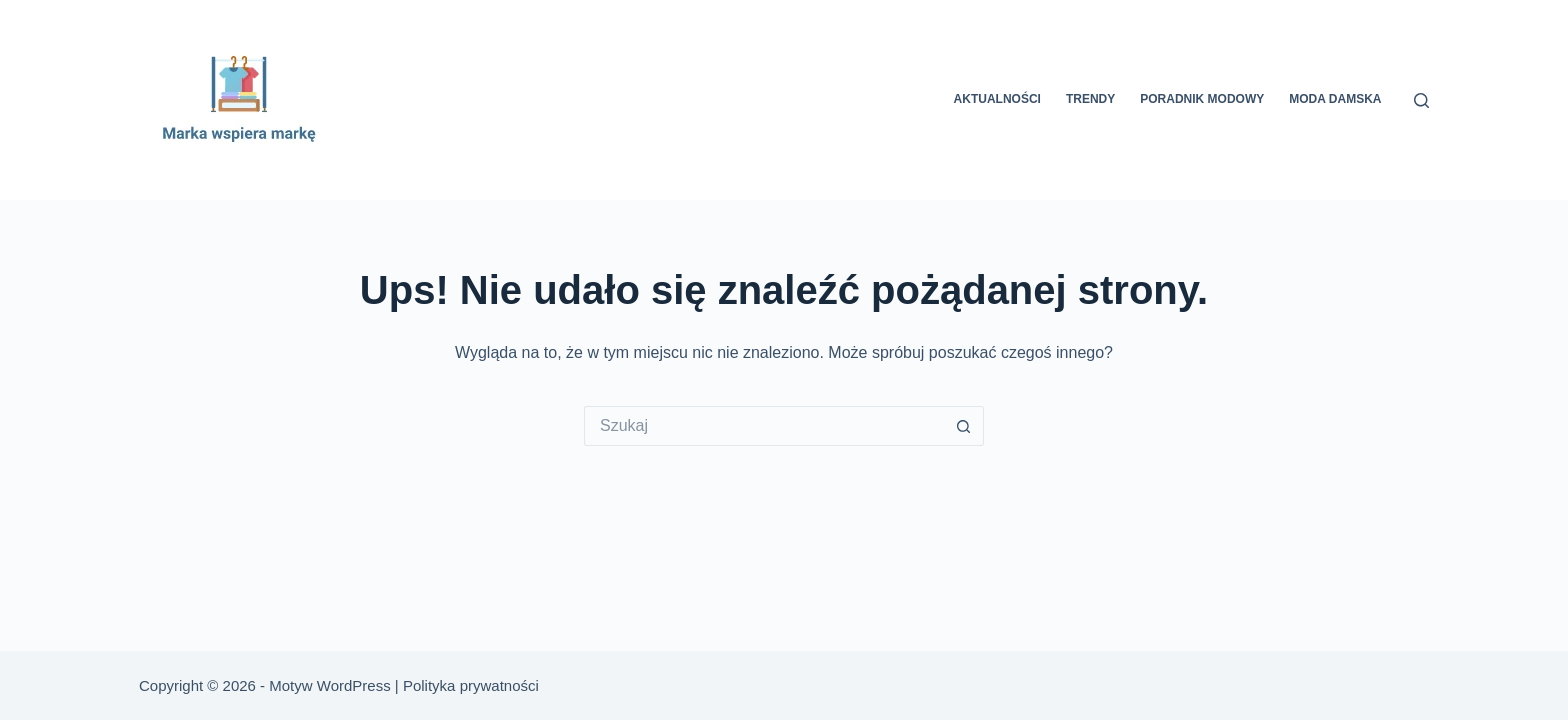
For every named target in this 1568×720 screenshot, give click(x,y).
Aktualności (997, 99)
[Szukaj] (1421, 100)
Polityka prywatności (471, 685)
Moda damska (1335, 99)
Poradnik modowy (1202, 99)
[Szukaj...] (764, 426)
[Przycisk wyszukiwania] (964, 426)
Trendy (1090, 99)
